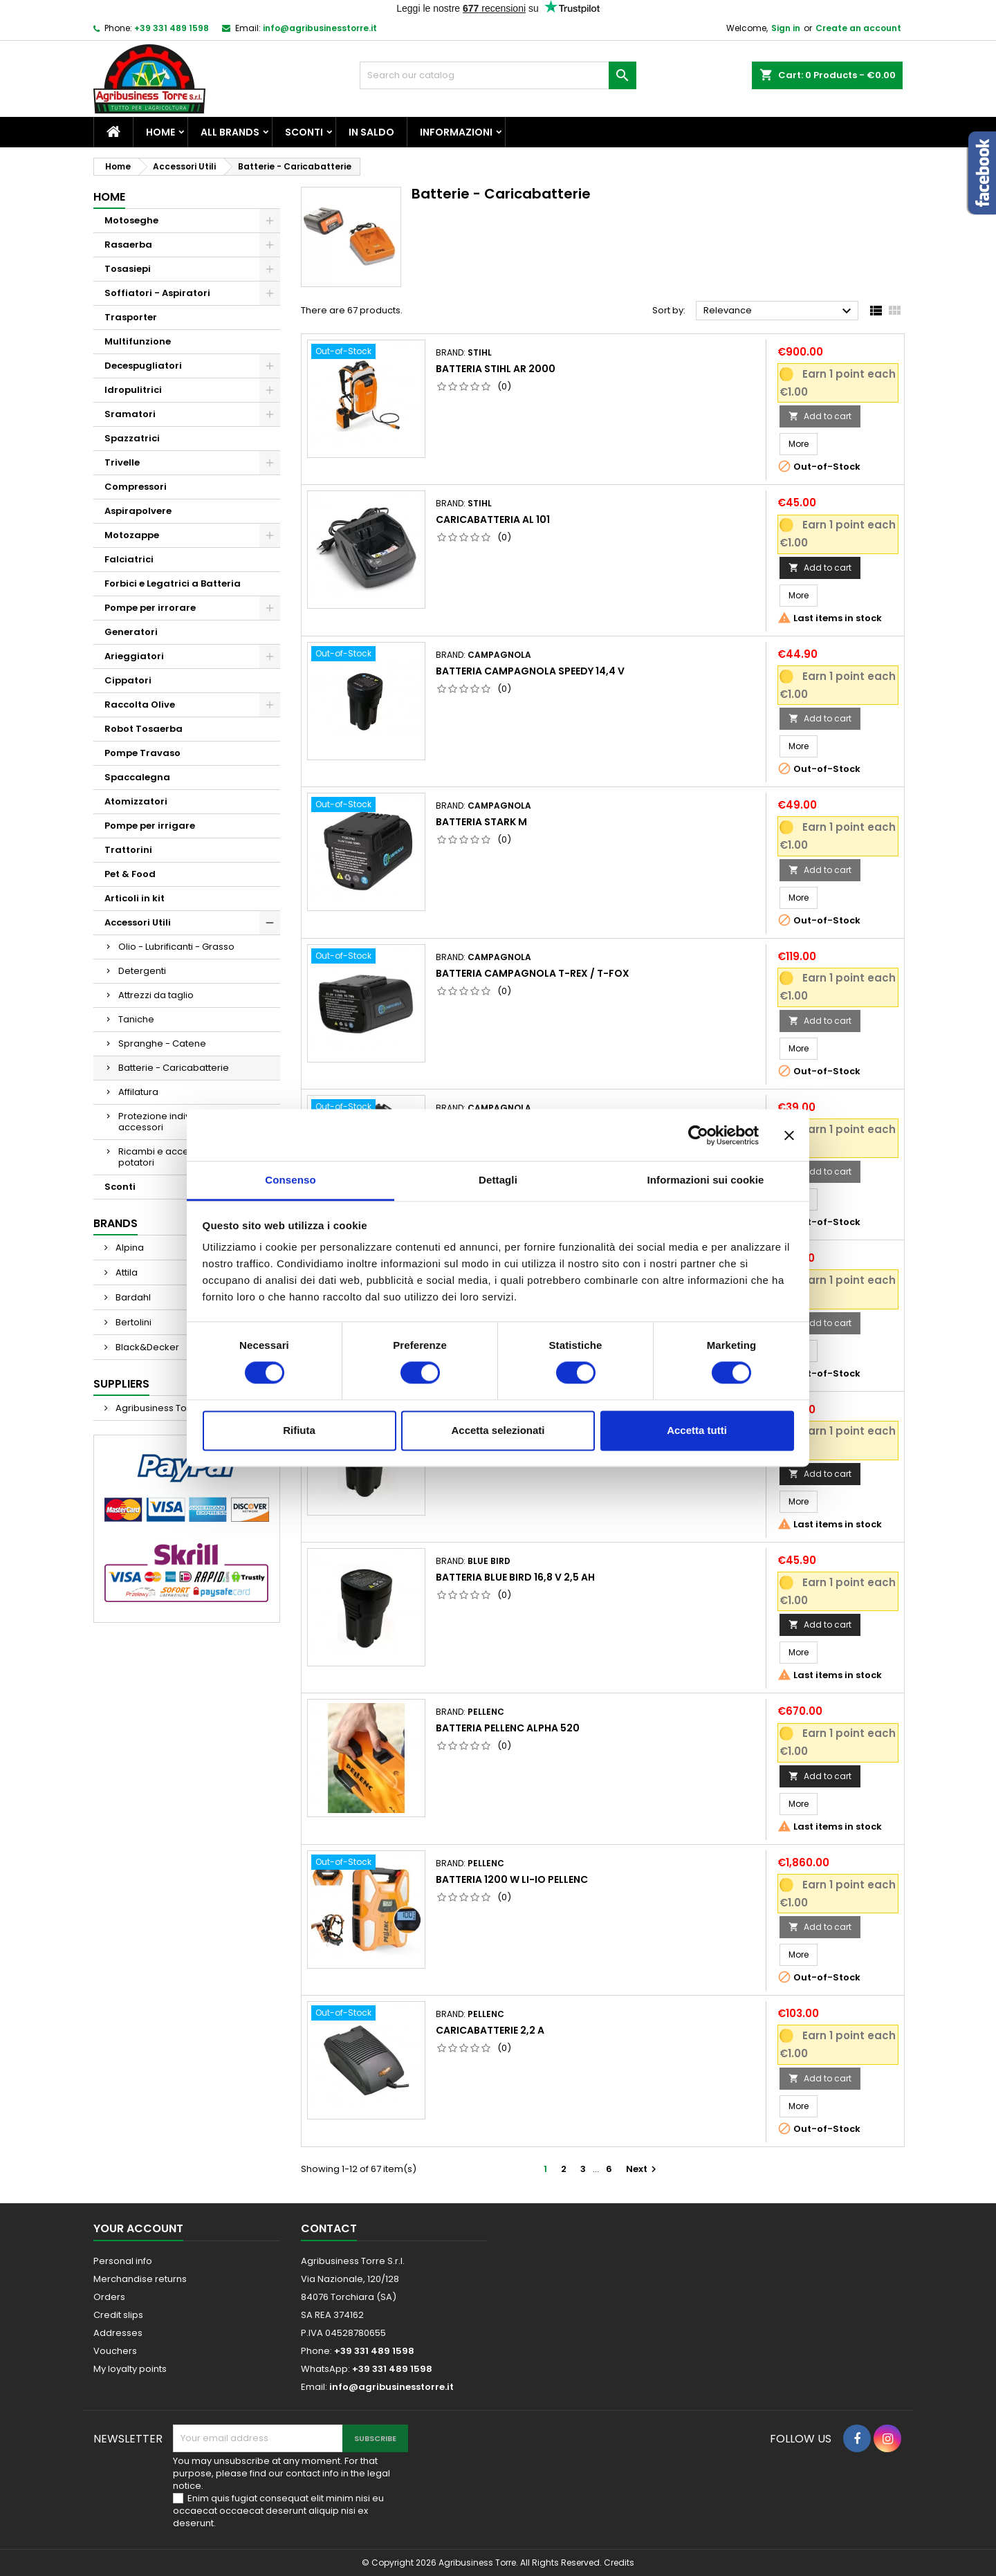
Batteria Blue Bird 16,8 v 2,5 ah (515, 1577)
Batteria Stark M (481, 822)
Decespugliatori (143, 365)
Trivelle (122, 462)
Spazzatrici (132, 438)
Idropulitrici (133, 389)
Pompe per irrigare (149, 825)
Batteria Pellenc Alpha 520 (508, 1728)
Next (643, 2168)
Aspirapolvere (138, 510)
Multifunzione (137, 341)
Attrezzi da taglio (156, 995)
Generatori (131, 631)
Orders (109, 2296)
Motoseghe (131, 220)
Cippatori (127, 680)
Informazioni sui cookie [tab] (705, 1180)
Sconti (304, 132)
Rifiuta (299, 1430)
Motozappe (131, 535)
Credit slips (118, 2314)
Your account (138, 2228)
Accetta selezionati (497, 1430)
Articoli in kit (134, 898)
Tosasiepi (127, 268)
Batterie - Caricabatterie (173, 1067)
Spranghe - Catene (162, 1043)
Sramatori (130, 414)
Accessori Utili (137, 922)
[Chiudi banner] (789, 1135)
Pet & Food (130, 874)
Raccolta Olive (139, 704)
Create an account (858, 28)
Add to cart (819, 416)
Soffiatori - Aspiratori (157, 293)
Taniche (136, 1019)
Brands (115, 1223)
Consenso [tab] (290, 1180)
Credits (619, 2562)
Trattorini (128, 849)
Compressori (135, 486)
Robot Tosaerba (143, 728)
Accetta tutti (697, 1430)
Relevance (779, 311)
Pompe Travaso (142, 753)
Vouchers (115, 2350)
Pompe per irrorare (150, 607)
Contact (329, 2228)
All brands (230, 132)
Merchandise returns (140, 2278)
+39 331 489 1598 (171, 28)
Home (160, 132)
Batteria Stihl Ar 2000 (495, 369)
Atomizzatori (135, 801)
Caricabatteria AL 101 (493, 519)
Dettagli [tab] (498, 1180)
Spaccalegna (137, 777)
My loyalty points (130, 2368)
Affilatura (138, 1091)
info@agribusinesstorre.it (320, 28)
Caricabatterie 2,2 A (490, 2030)
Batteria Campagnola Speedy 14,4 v (530, 671)
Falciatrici (129, 559)
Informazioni (456, 132)
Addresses (117, 2332)
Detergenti (142, 970)
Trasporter (130, 317)
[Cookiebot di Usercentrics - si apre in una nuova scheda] (698, 1135)
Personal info (122, 2260)
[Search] (498, 75)
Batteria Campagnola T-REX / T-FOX (532, 973)
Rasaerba (128, 244)
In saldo (371, 132)
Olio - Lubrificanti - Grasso (176, 946)
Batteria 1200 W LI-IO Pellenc (512, 1879)
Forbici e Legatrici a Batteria (172, 583)
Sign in (785, 28)
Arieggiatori (134, 656)
